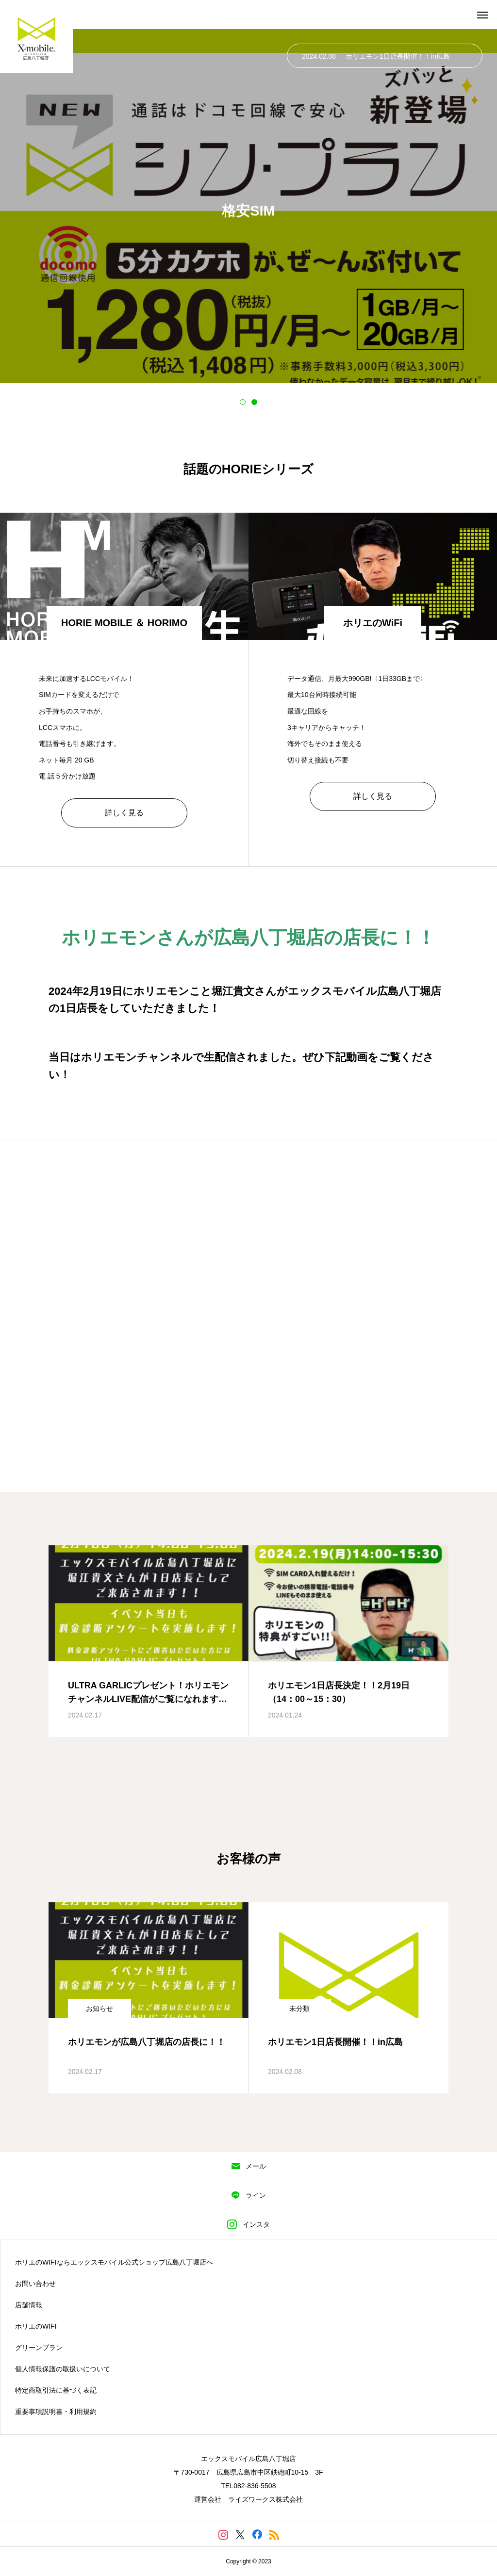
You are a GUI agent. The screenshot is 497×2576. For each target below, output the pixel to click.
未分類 (299, 2008)
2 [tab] (254, 402)
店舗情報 (28, 2304)
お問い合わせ (35, 2283)
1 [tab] (243, 402)
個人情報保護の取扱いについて (62, 2368)
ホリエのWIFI (36, 2326)
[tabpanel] (248, 206)
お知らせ (99, 2008)
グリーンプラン (39, 2347)
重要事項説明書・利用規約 (56, 2411)
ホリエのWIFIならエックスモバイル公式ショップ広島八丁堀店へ (114, 2262)
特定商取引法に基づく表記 (56, 2390)
